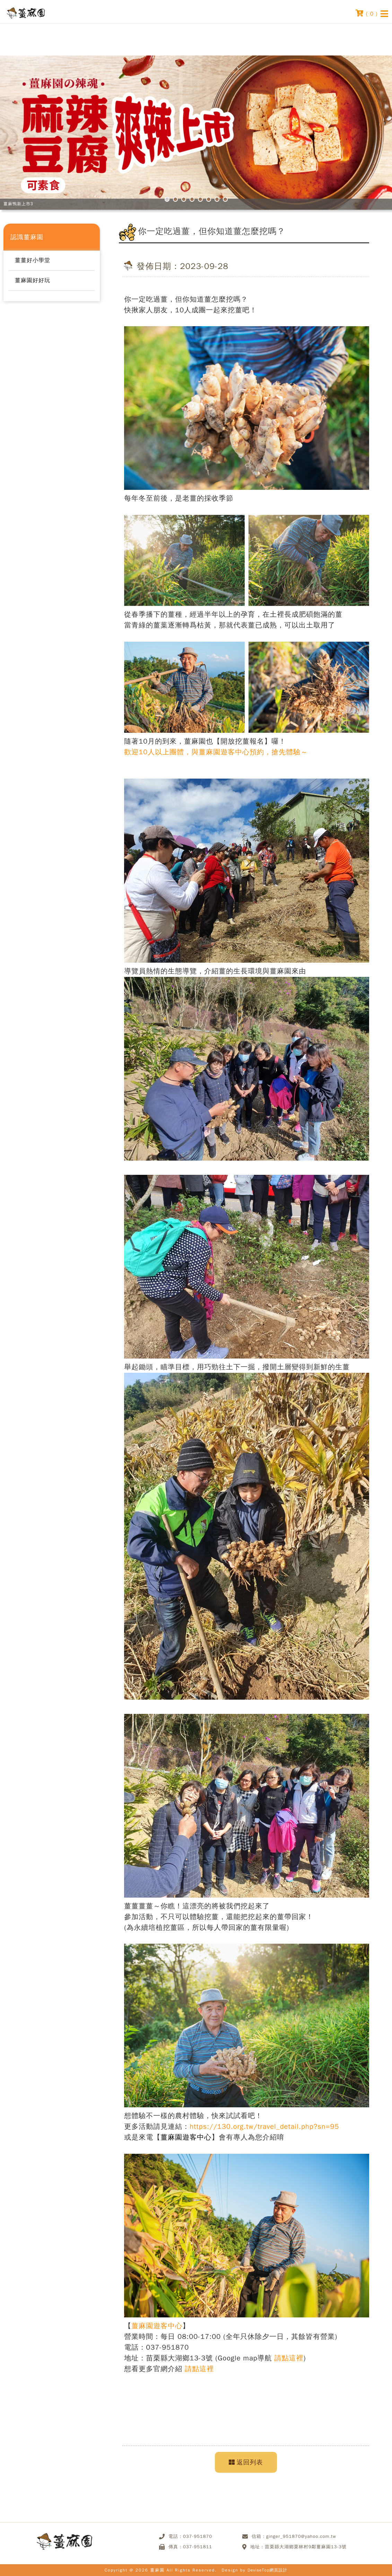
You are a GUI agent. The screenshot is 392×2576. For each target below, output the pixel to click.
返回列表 (246, 2462)
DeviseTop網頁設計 (267, 2570)
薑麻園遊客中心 (185, 2137)
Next (361, 137)
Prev (30, 137)
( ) (367, 13)
